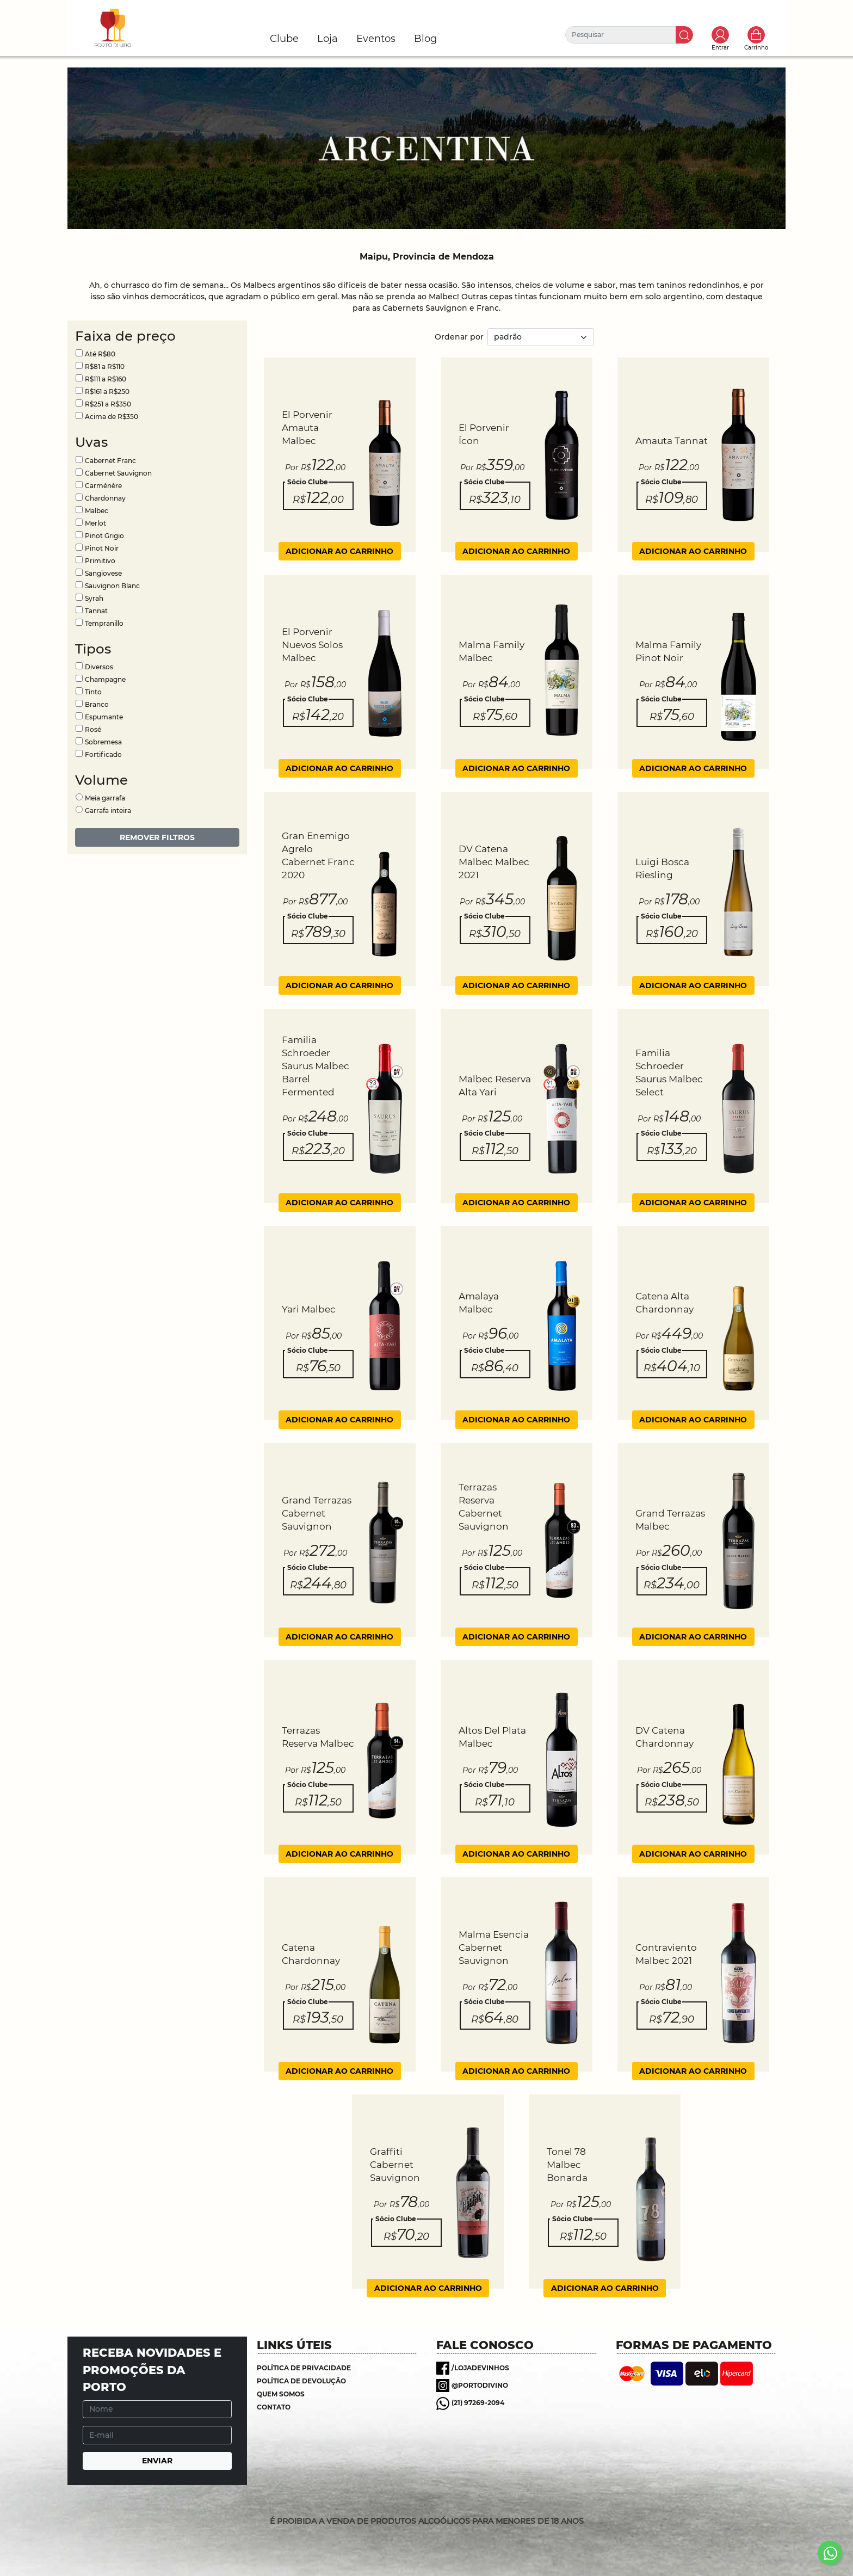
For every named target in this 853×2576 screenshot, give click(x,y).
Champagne (105, 679)
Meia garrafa (105, 798)
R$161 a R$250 (107, 391)
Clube (284, 39)
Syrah (94, 598)
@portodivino (480, 2385)
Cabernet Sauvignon (118, 473)
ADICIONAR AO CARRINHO (339, 551)
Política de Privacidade (304, 2368)
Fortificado (103, 754)
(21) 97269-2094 (478, 2403)
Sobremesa (103, 742)
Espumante (104, 717)
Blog (425, 39)
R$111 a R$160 (105, 379)
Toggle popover (720, 35)
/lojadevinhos (480, 2368)
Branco (97, 704)
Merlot (95, 523)
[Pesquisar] (620, 35)
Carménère (103, 486)
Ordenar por (459, 337)
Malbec (96, 511)
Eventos (375, 39)
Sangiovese (103, 573)
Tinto (93, 692)
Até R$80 (100, 354)
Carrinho (756, 35)
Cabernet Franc (110, 461)
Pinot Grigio (104, 536)
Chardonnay (105, 498)
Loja (327, 39)
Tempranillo (104, 623)
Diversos (99, 667)
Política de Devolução (301, 2381)
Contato (273, 2407)
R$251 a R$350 (108, 404)
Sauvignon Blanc (112, 586)
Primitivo (100, 561)
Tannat (96, 611)
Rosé (93, 729)
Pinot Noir (102, 548)
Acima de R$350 (111, 416)
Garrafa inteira (108, 810)
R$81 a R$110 (105, 366)
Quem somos (281, 2394)
